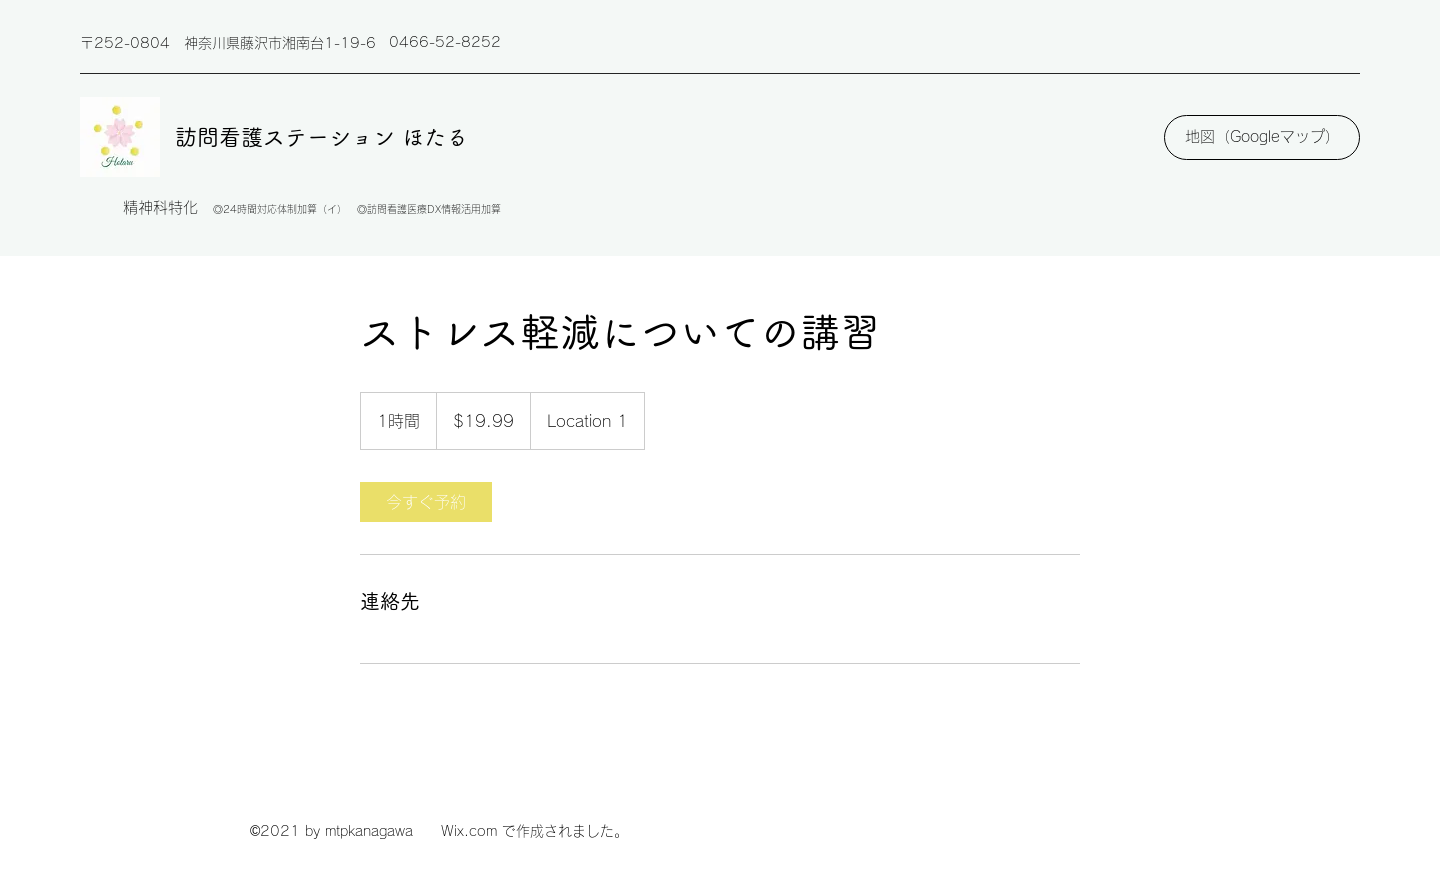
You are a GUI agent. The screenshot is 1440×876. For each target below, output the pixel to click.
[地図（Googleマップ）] (1262, 137)
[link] (426, 502)
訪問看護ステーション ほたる (321, 137)
